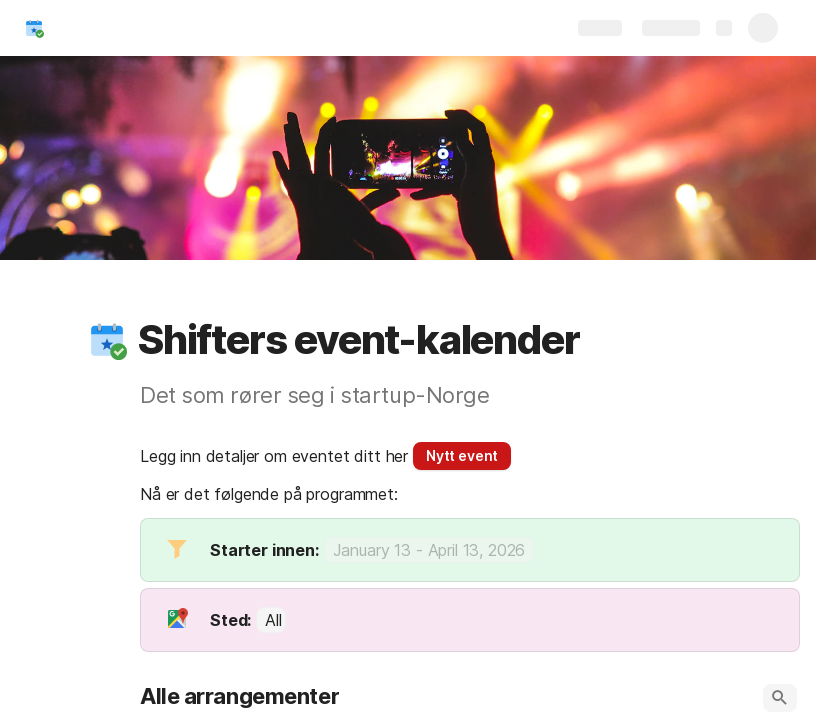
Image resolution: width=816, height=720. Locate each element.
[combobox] (271, 620)
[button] (107, 340)
